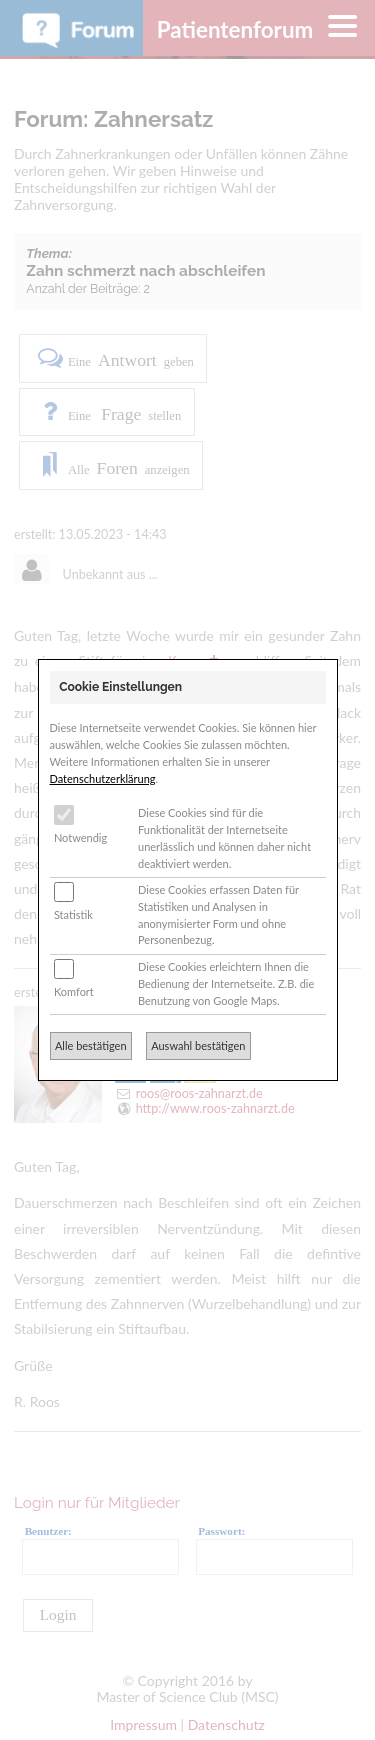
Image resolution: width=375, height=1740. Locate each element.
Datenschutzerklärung (103, 778)
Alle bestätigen (91, 1045)
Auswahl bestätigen (198, 1045)
